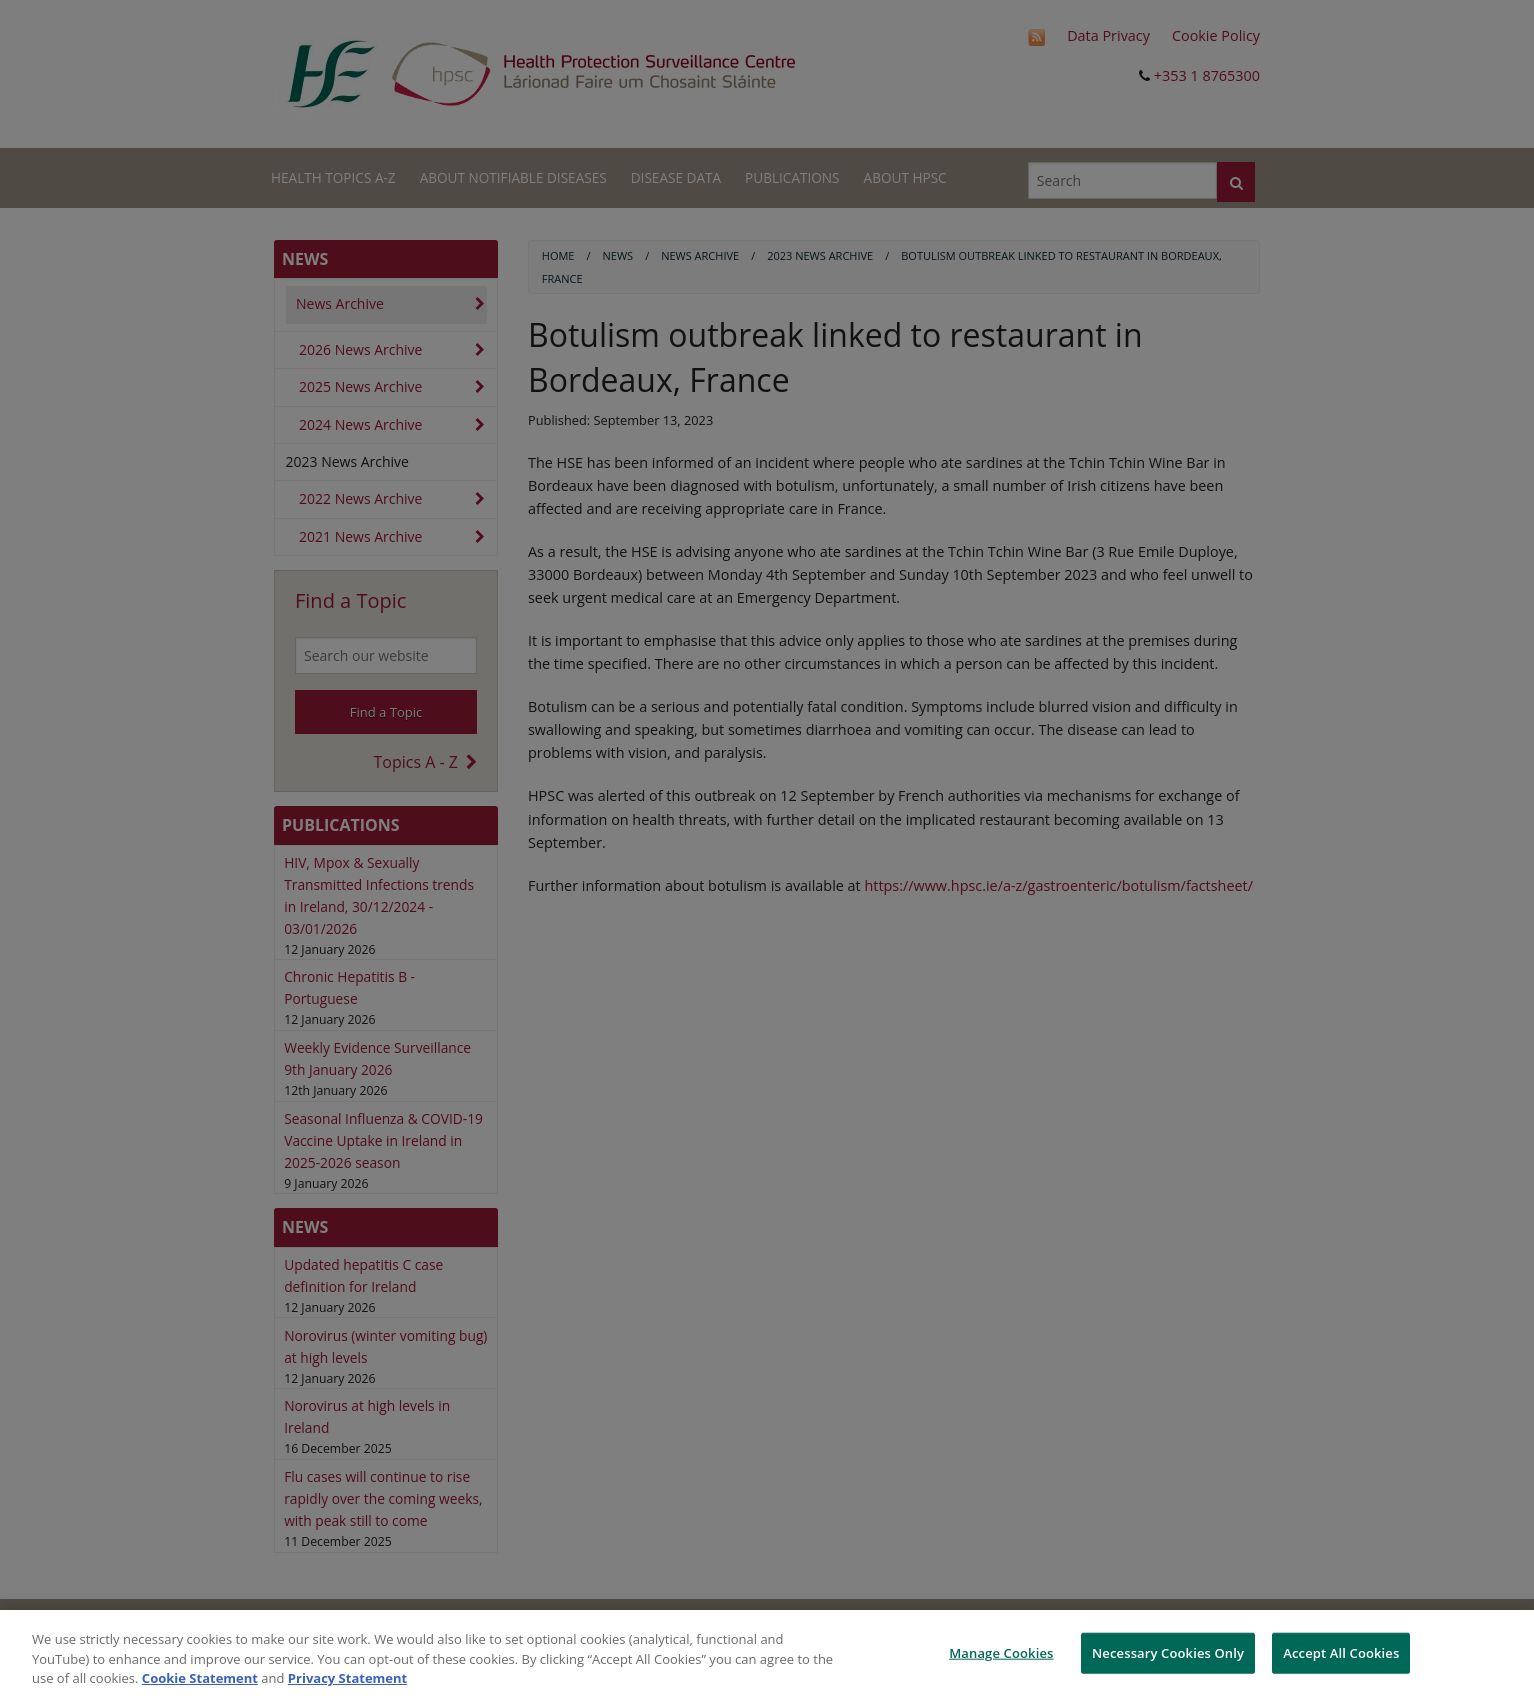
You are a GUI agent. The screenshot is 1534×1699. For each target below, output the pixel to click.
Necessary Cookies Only (1168, 1652)
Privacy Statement (347, 1678)
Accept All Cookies (1341, 1652)
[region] (767, 1654)
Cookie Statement (200, 1678)
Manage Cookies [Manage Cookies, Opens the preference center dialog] (1001, 1652)
